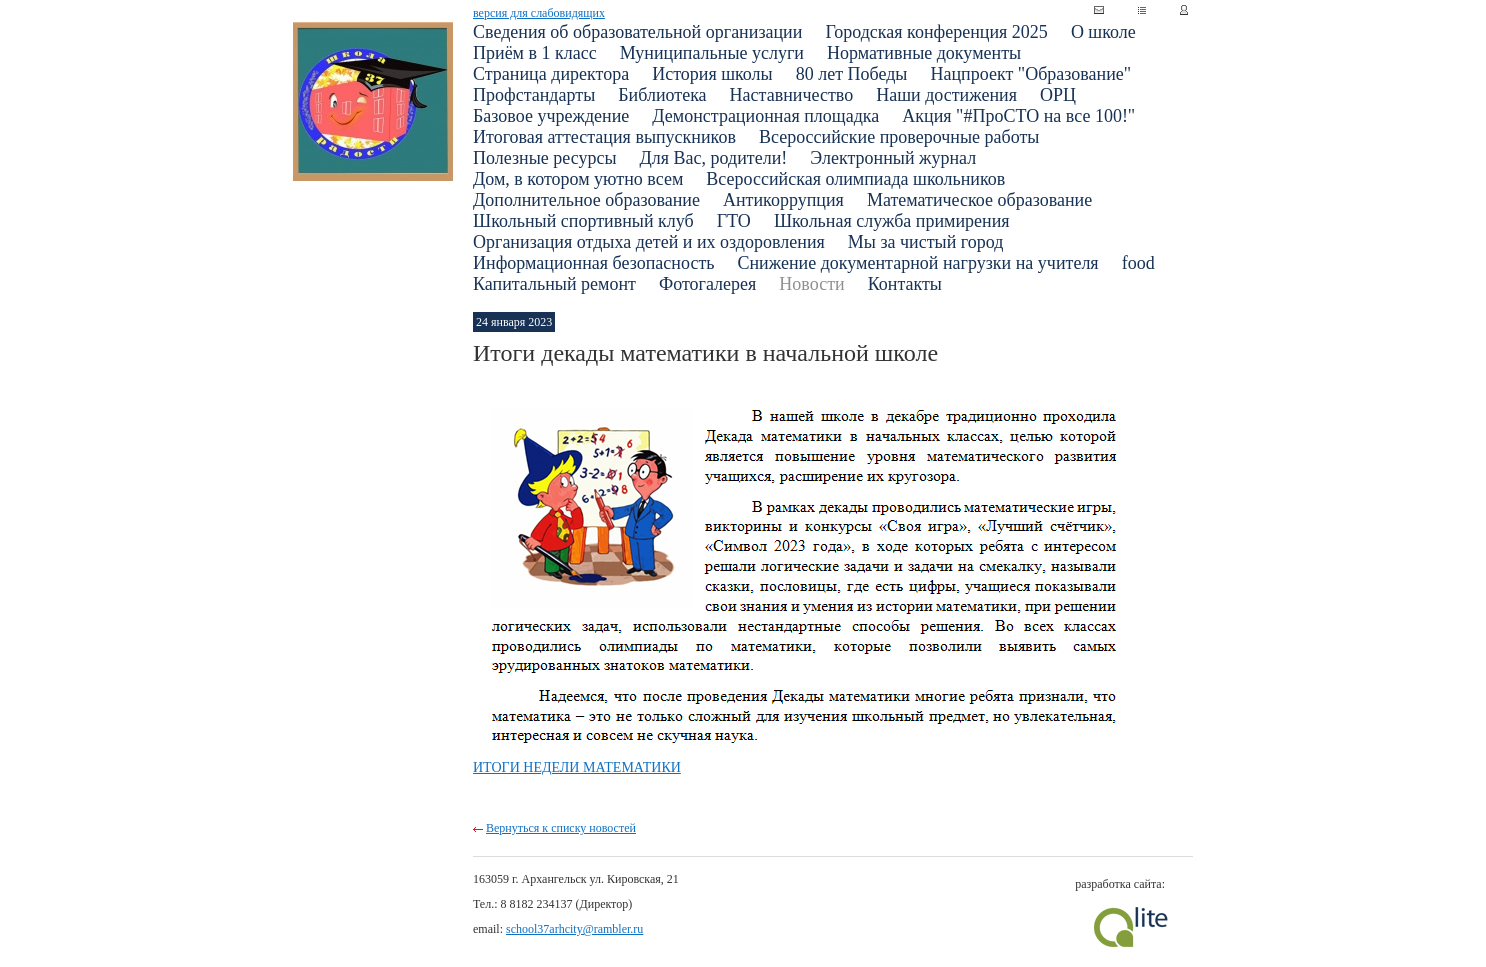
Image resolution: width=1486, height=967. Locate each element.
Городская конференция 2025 (936, 32)
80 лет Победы (852, 74)
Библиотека (662, 95)
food (1138, 263)
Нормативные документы (924, 53)
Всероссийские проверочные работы (899, 137)
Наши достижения (946, 95)
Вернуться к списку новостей (561, 828)
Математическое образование (979, 200)
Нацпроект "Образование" (1030, 74)
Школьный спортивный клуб (583, 221)
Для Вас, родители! (714, 158)
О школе (1103, 32)
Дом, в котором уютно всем (578, 179)
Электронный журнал (893, 158)
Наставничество (792, 95)
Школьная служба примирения (892, 221)
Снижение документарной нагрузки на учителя (917, 263)
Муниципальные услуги (712, 53)
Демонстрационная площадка (765, 116)
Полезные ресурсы (545, 158)
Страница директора (551, 74)
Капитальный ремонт (554, 284)
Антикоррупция (783, 200)
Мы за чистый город (926, 242)
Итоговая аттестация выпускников (604, 137)
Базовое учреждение (551, 116)
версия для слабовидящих (539, 13)
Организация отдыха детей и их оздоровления (649, 242)
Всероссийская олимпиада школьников (855, 179)
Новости (811, 284)
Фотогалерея (707, 284)
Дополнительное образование (586, 200)
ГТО (734, 221)
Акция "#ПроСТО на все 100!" (1018, 116)
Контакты (905, 284)
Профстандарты (534, 95)
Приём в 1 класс (535, 53)
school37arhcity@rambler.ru (574, 929)
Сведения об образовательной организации (637, 32)
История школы (712, 74)
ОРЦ (1058, 95)
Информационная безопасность (593, 263)
